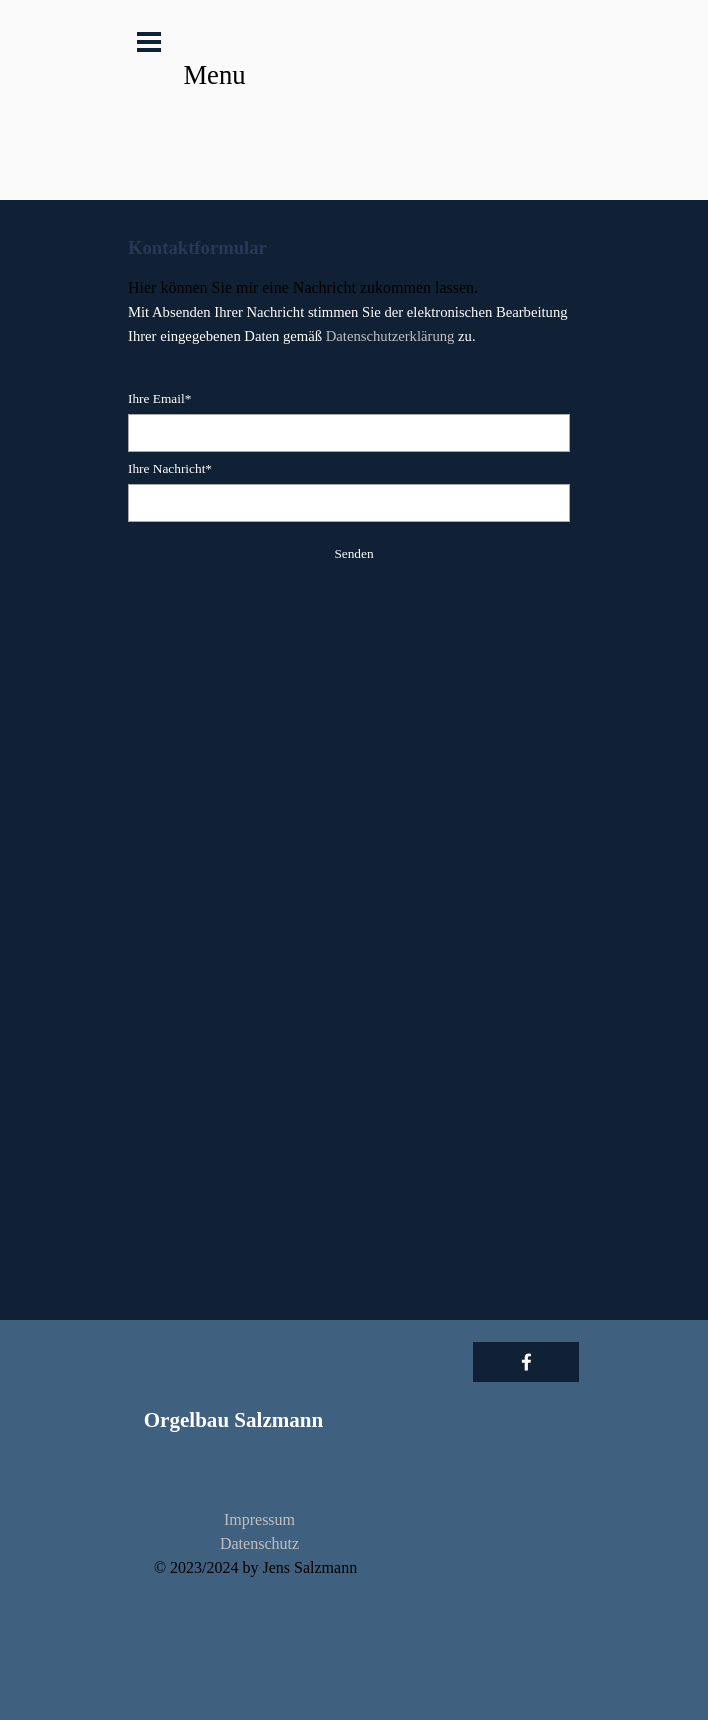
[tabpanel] (354, 291)
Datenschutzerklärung (390, 336)
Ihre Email (159, 398)
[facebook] (526, 1362)
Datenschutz (259, 1543)
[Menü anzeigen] (149, 42)
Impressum (259, 1519)
